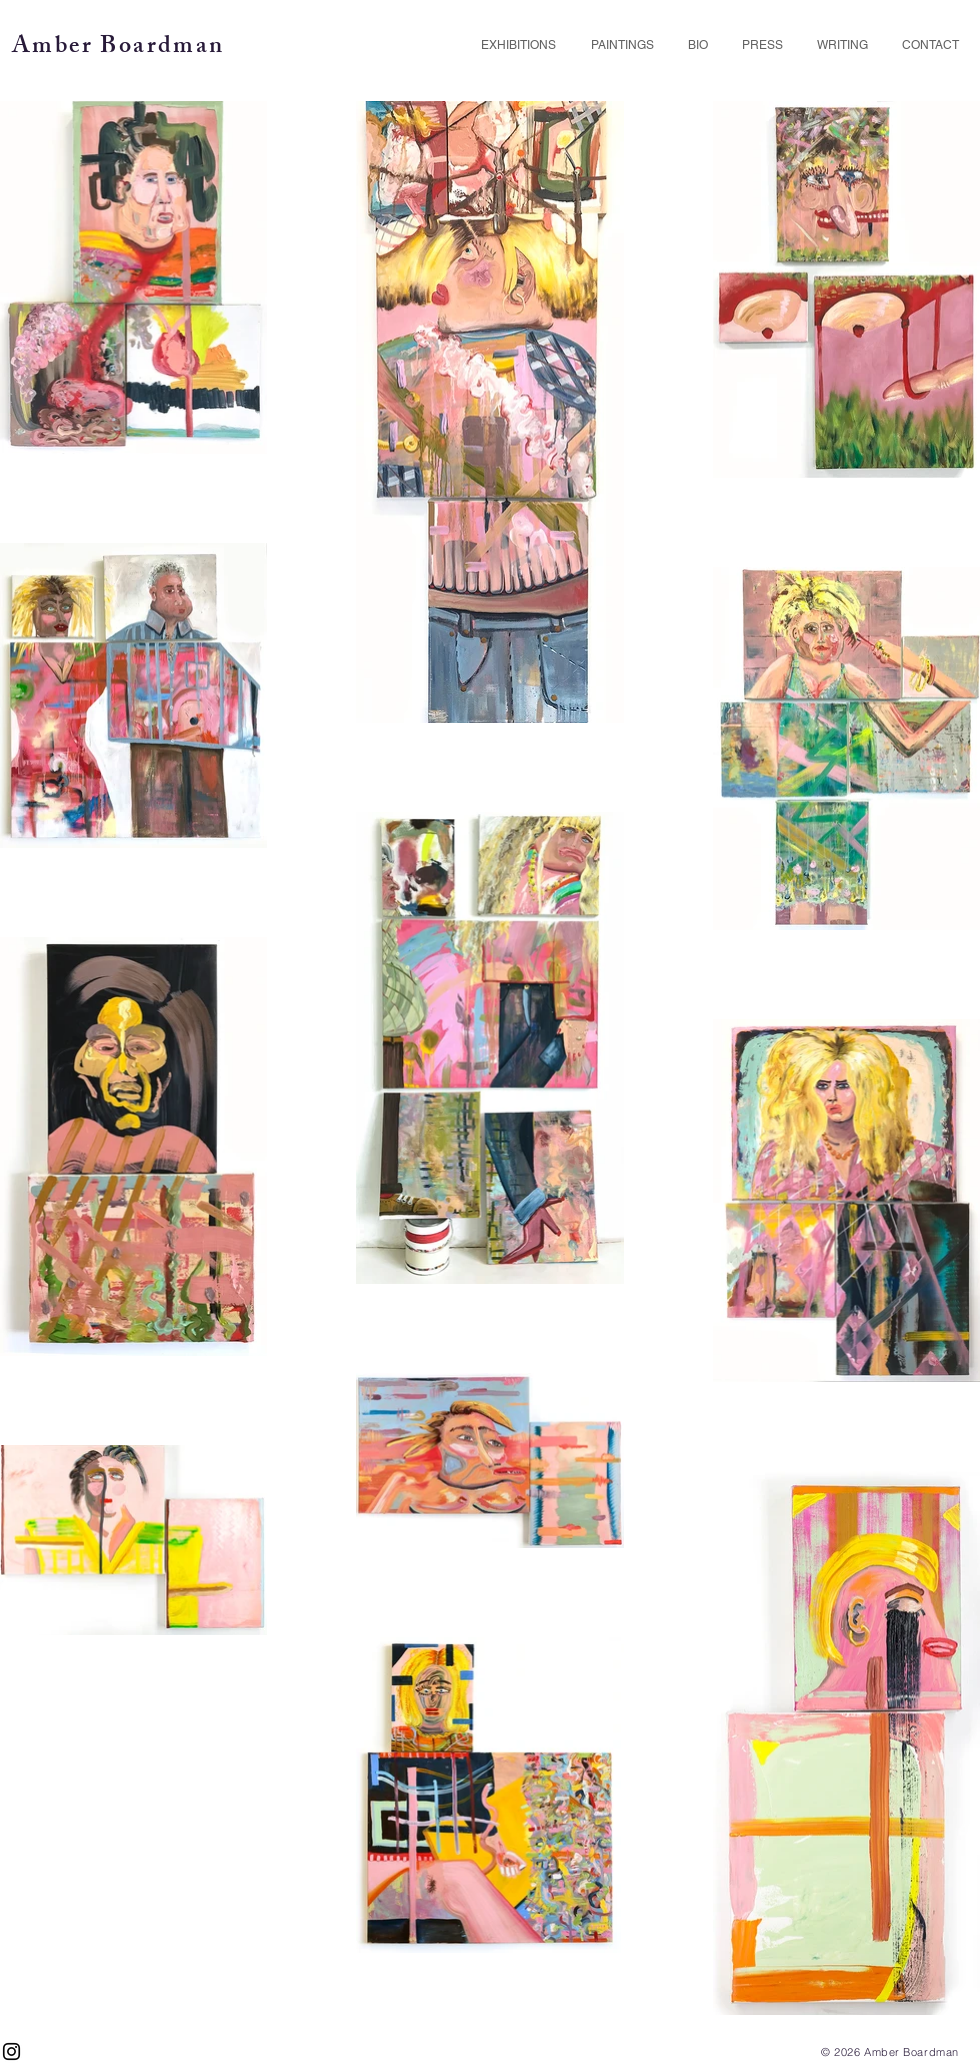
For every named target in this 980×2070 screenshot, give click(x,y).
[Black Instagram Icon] (11, 2051)
